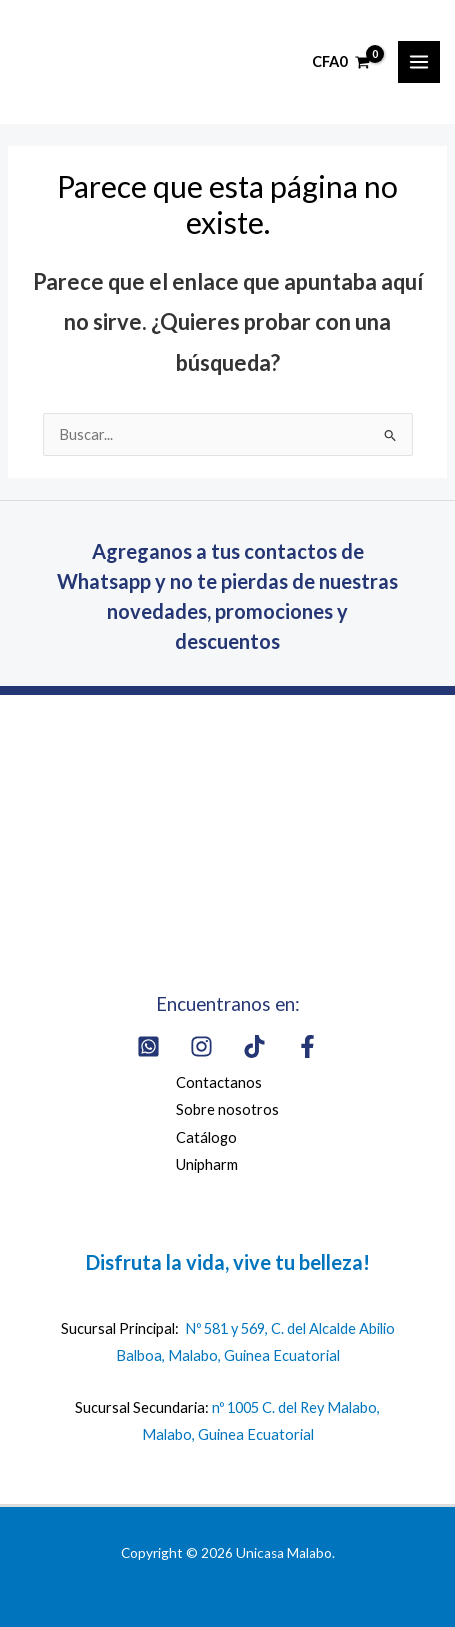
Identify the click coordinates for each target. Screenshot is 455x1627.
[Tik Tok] (254, 1046)
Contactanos (219, 1082)
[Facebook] (307, 1046)
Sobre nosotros (227, 1109)
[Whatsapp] (148, 1046)
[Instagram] (201, 1046)
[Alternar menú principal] (419, 62)
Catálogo (206, 1137)
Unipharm (207, 1164)
